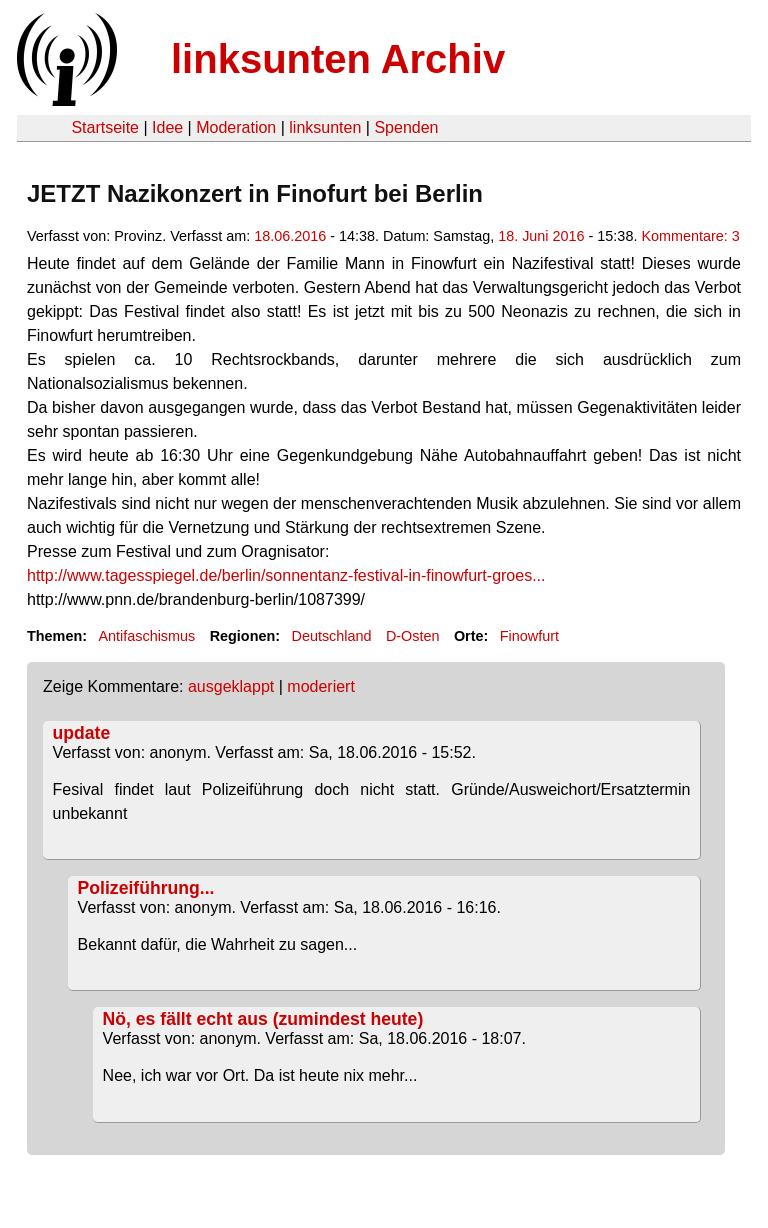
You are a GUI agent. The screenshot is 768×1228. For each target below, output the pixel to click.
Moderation (236, 127)
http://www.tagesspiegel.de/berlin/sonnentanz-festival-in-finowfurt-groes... (286, 575)
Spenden (406, 127)
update (82, 733)
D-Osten (413, 636)
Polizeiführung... (146, 888)
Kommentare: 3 (690, 236)
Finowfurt (529, 636)
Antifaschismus (146, 636)
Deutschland (332, 636)
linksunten (325, 127)
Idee (167, 127)
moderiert (321, 686)
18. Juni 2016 (541, 236)
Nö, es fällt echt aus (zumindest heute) (263, 1019)
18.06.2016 (290, 236)
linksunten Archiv (338, 59)
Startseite (105, 127)
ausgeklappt (231, 686)
